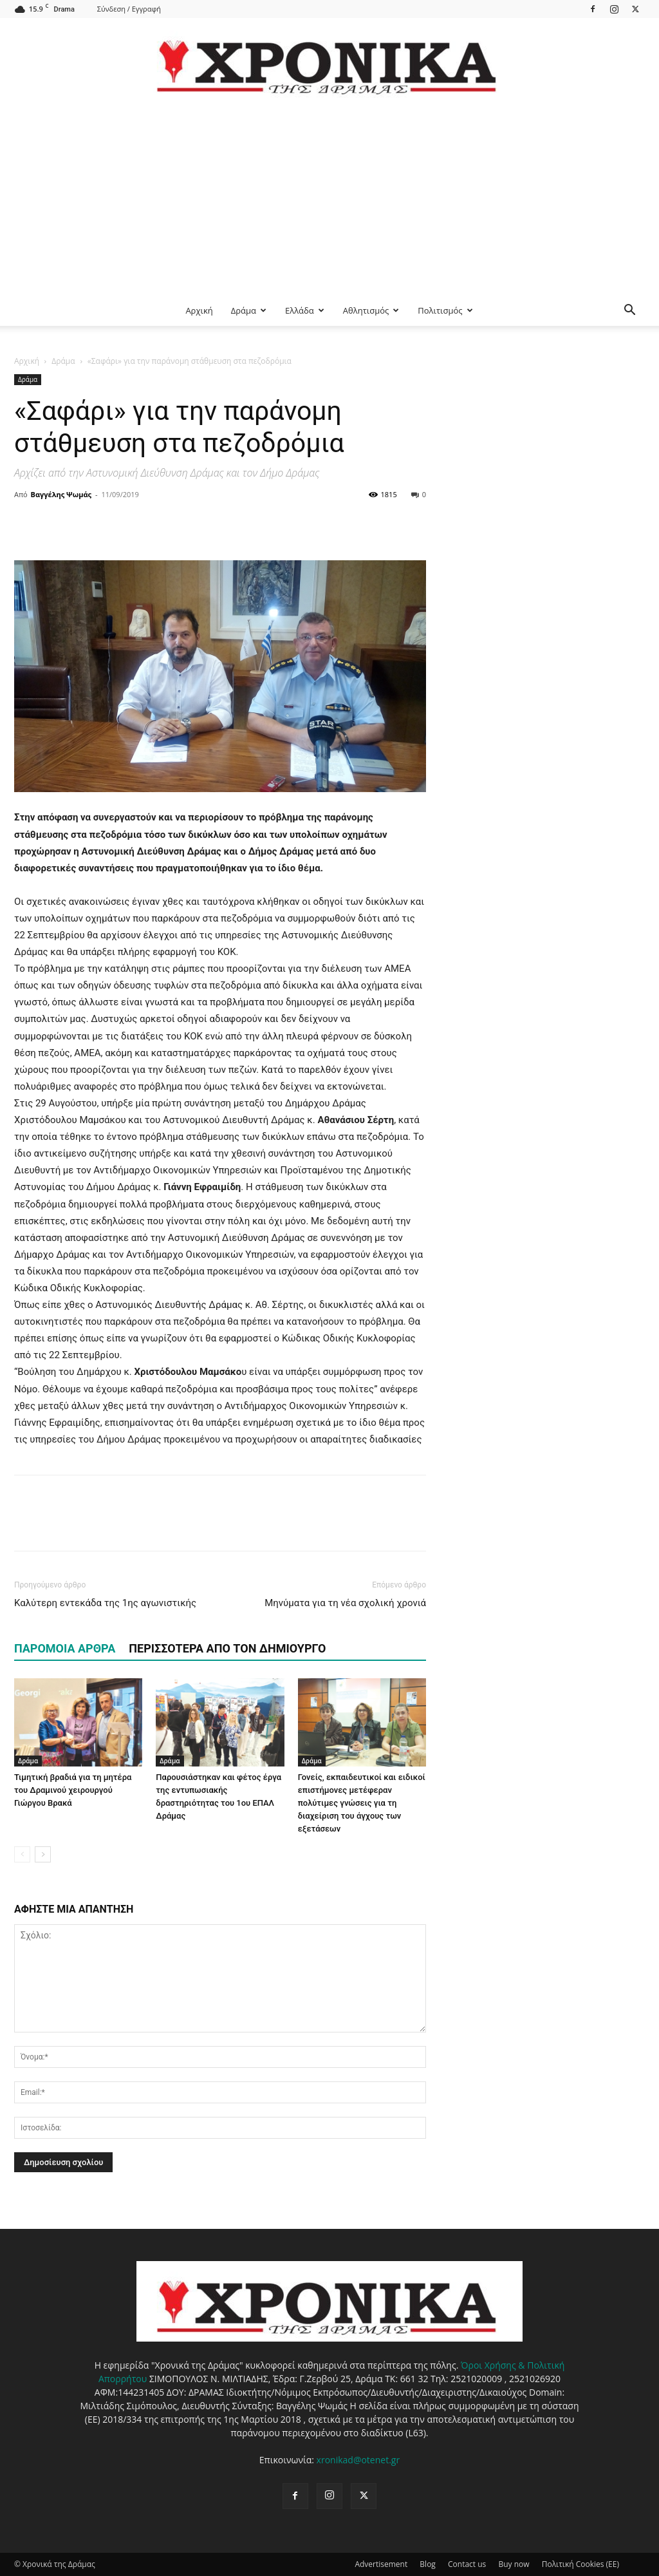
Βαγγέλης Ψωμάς (61, 494)
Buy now (513, 2564)
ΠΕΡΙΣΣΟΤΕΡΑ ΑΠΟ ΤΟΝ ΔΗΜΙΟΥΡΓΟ (227, 1648)
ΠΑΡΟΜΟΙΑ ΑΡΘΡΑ (64, 1648)
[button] (629, 311)
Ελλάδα (304, 310)
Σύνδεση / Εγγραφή (129, 9)
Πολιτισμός (445, 310)
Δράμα (248, 310)
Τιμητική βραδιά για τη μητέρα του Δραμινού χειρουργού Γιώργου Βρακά (72, 1790)
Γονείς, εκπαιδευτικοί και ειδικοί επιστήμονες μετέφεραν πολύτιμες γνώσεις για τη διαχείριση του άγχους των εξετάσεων (361, 1802)
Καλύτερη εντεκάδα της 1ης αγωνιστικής (105, 1603)
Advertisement (381, 2564)
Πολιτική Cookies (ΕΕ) (580, 2564)
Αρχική (198, 310)
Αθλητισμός (371, 310)
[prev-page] (22, 1854)
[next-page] (43, 1854)
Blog (428, 2564)
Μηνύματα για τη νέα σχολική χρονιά (345, 1603)
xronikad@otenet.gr (358, 2460)
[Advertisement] (329, 198)
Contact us (467, 2564)
